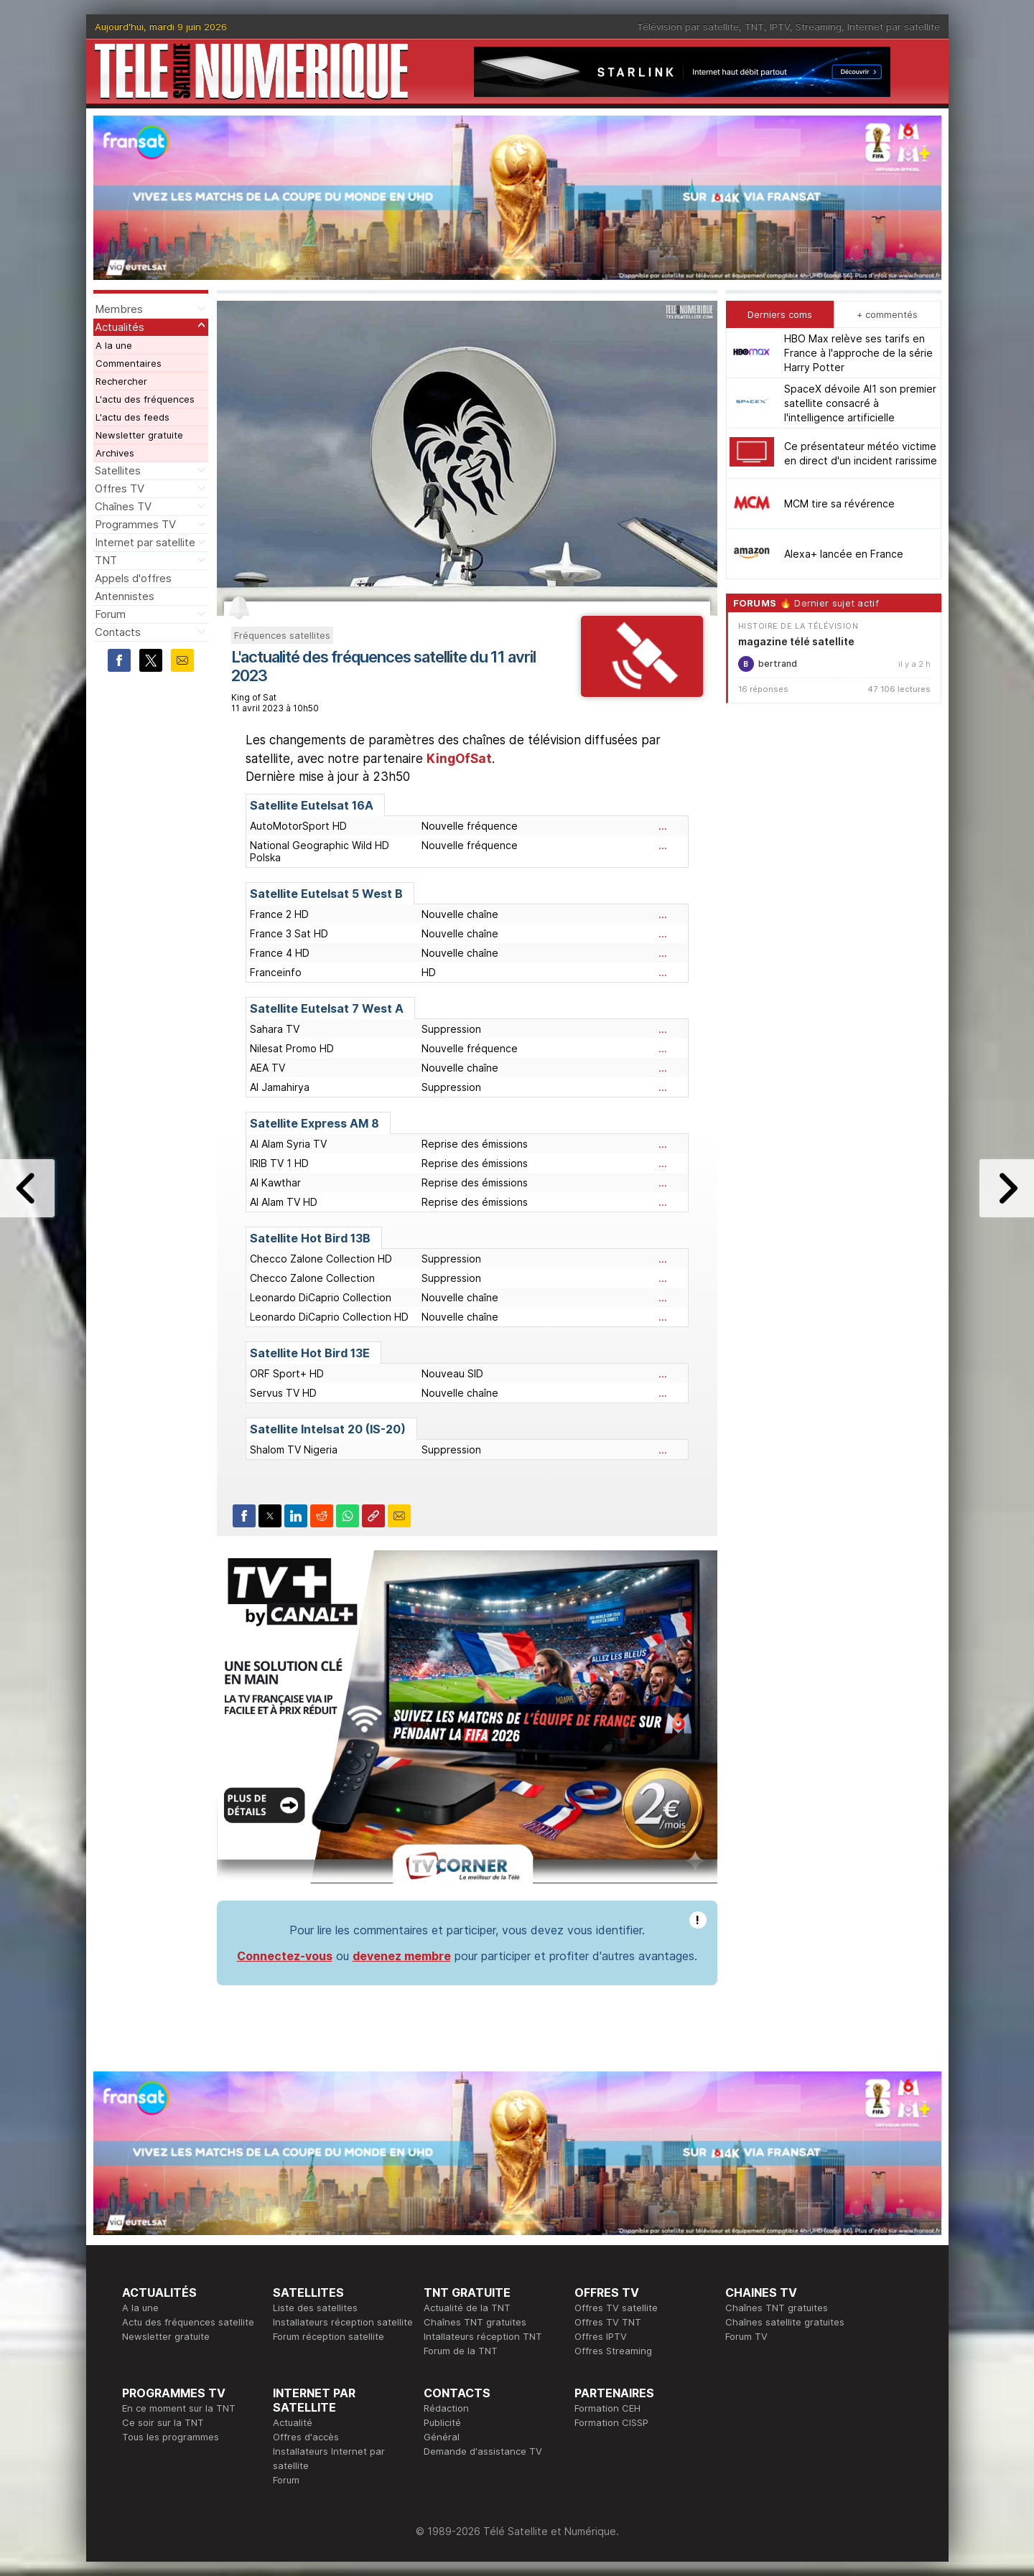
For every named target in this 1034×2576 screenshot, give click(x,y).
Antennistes (124, 596)
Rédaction (446, 2408)
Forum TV (746, 2336)
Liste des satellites (315, 2307)
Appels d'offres (133, 578)
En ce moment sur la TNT (179, 2408)
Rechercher (121, 381)
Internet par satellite (893, 26)
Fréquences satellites (282, 635)
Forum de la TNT (461, 2350)
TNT (754, 26)
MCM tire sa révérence (839, 503)
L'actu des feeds (132, 417)
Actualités (119, 327)
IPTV (780, 26)
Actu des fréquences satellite (188, 2322)
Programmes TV (135, 524)
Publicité (442, 2422)
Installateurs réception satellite (343, 2322)
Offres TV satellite (616, 2307)
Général (442, 2436)
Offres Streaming (613, 2350)
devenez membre (402, 1956)
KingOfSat (459, 758)
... (662, 826)
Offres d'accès (306, 2436)
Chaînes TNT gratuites (475, 2322)
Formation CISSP (611, 2422)
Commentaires (129, 363)
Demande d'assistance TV (483, 2451)
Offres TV (119, 488)
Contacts (118, 632)
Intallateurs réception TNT (483, 2336)
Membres (119, 309)
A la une (114, 345)
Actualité (292, 2422)
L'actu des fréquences (145, 399)
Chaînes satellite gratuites (784, 2322)
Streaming (819, 26)
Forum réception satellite (328, 2336)
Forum (110, 614)
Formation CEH (607, 2408)
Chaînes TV (123, 506)
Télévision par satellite (688, 26)
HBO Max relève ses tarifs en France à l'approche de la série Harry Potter (858, 352)
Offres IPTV (600, 2336)
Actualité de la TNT (467, 2307)
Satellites (118, 470)
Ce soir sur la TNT (163, 2422)
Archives (115, 453)
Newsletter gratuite (139, 435)
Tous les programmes (170, 2436)
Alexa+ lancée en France (843, 554)
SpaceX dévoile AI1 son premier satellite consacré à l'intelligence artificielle (860, 403)
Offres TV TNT (607, 2322)
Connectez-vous (284, 1956)
